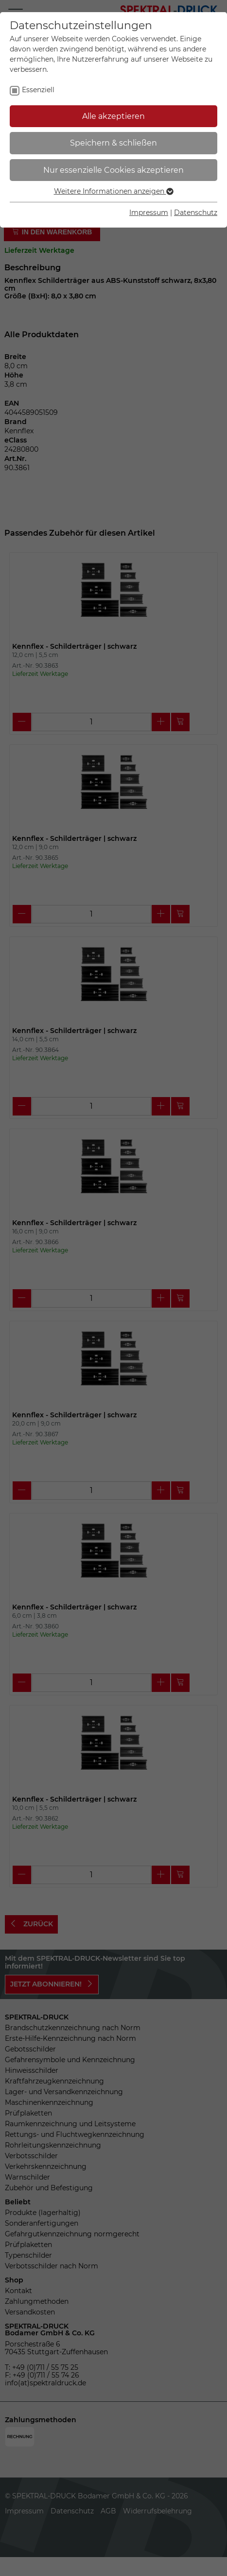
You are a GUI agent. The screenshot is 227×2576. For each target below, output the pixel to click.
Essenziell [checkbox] (38, 89)
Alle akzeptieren (113, 116)
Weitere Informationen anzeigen (114, 191)
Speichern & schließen (113, 143)
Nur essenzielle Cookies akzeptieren (113, 170)
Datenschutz (195, 212)
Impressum (148, 212)
